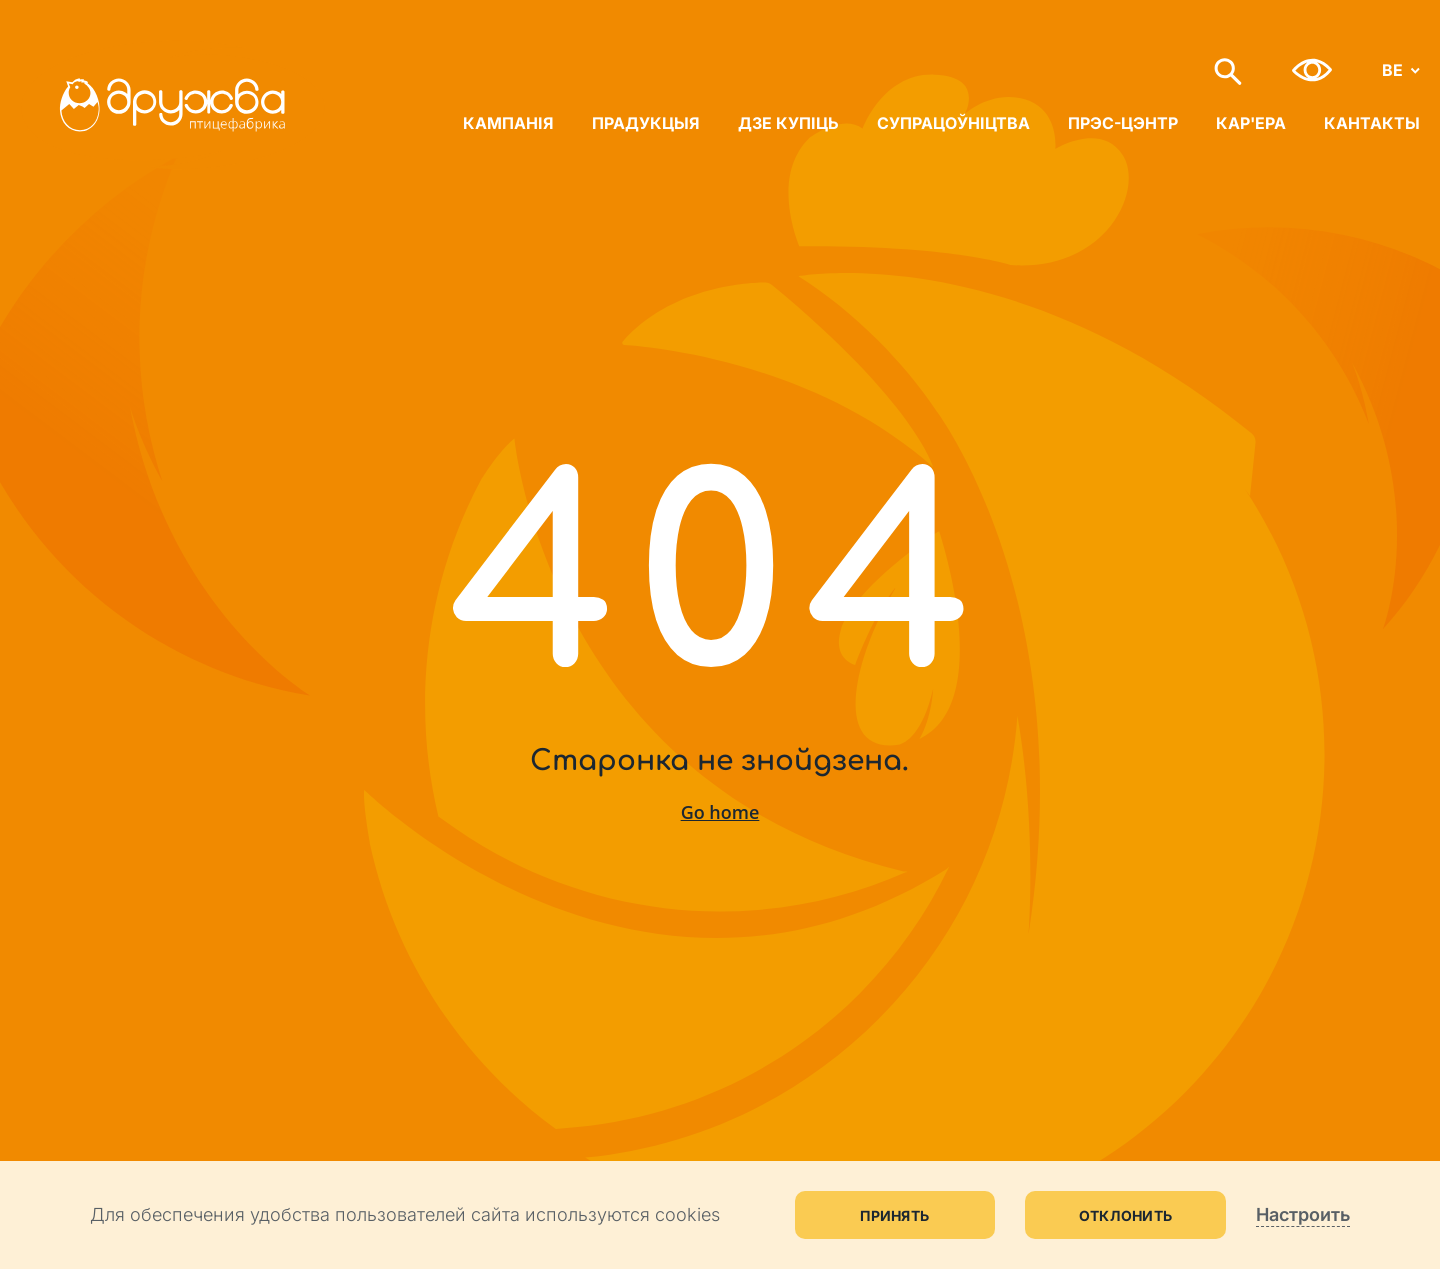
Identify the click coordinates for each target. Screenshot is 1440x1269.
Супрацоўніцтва (953, 123)
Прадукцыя (646, 123)
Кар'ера (1251, 123)
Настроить (1303, 1214)
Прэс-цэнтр (1123, 123)
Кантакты (1372, 123)
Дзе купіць (788, 123)
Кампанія (508, 123)
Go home (720, 812)
